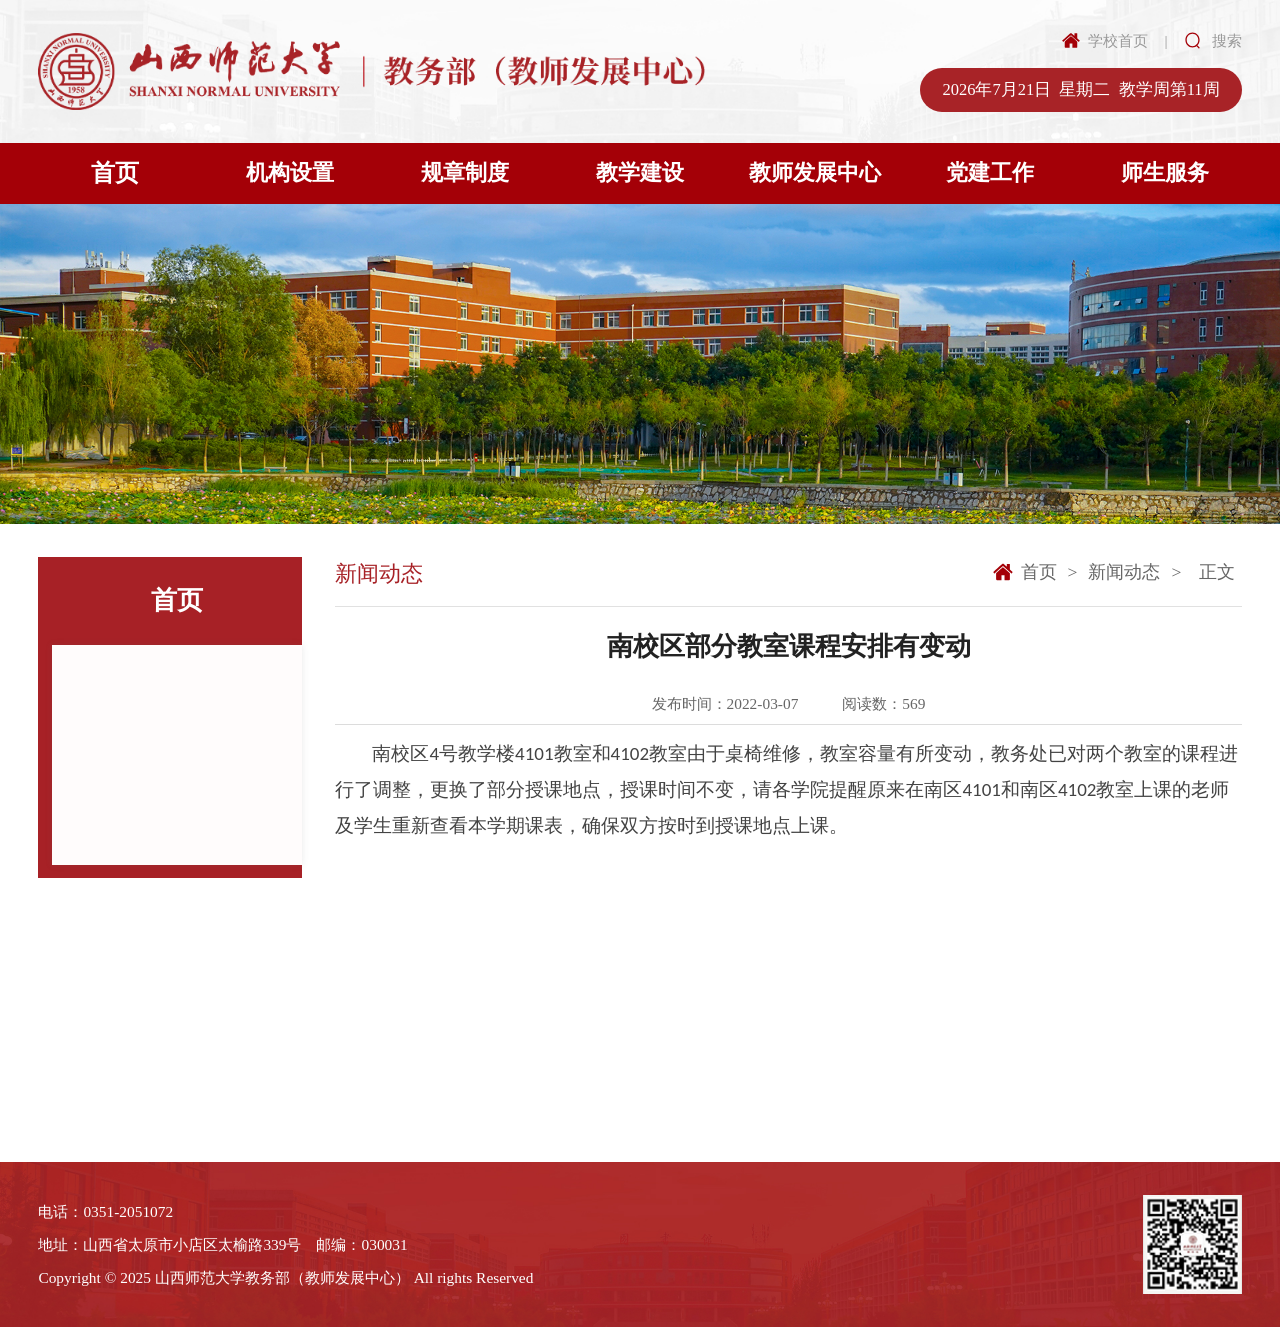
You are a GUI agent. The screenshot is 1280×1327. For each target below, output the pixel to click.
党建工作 (990, 172)
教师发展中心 (815, 172)
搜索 (1227, 40)
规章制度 (465, 172)
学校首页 (1118, 40)
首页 (115, 172)
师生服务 (1165, 172)
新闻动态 (1124, 572)
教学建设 (640, 172)
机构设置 (290, 172)
